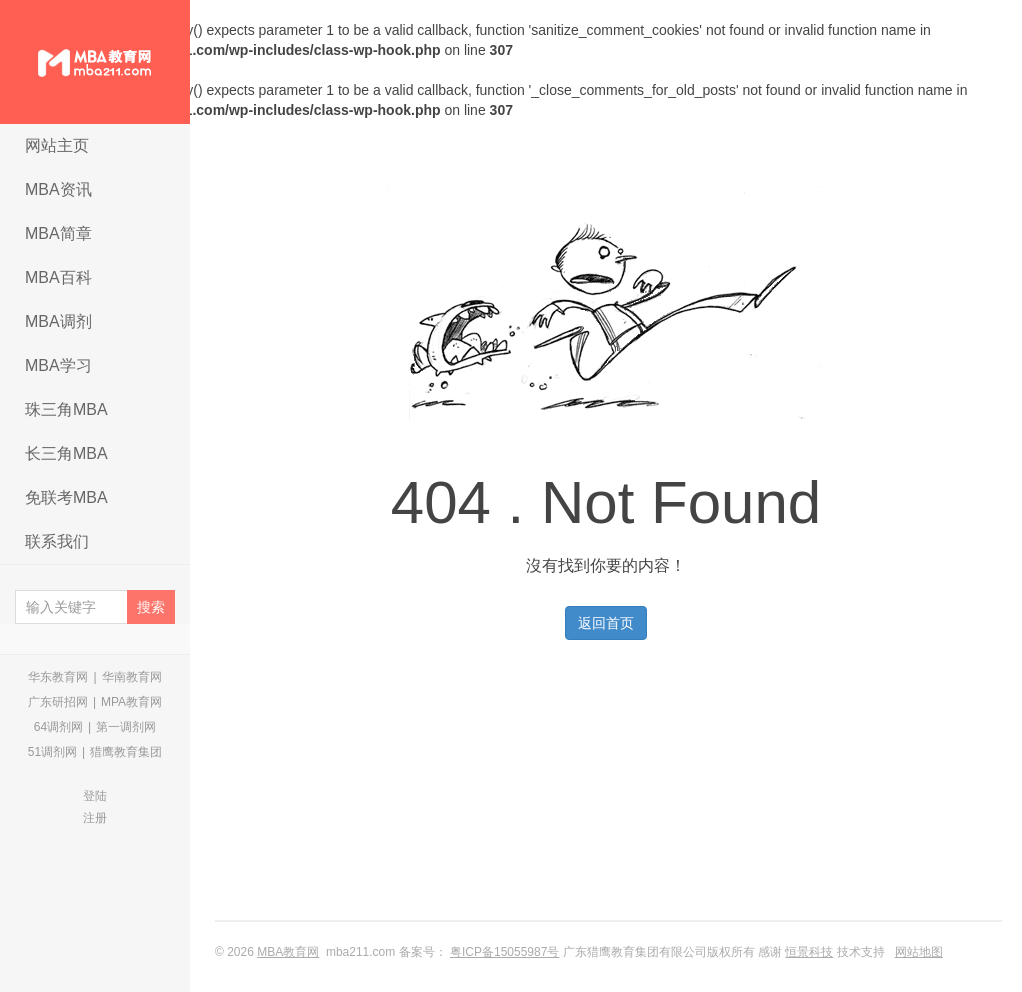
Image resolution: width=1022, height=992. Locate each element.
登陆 (95, 796)
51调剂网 (52, 752)
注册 (95, 818)
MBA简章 (58, 233)
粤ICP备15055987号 (504, 952)
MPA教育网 (131, 702)
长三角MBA (66, 453)
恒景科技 (809, 952)
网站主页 (57, 145)
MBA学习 (58, 365)
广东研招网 (58, 702)
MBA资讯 (58, 189)
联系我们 (57, 541)
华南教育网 (132, 677)
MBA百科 (58, 277)
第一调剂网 (126, 727)
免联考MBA (66, 497)
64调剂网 (58, 727)
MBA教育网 (95, 62)
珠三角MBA (66, 409)
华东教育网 (58, 677)
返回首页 (606, 623)
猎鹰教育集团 (126, 752)
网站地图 (919, 952)
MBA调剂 (58, 321)
